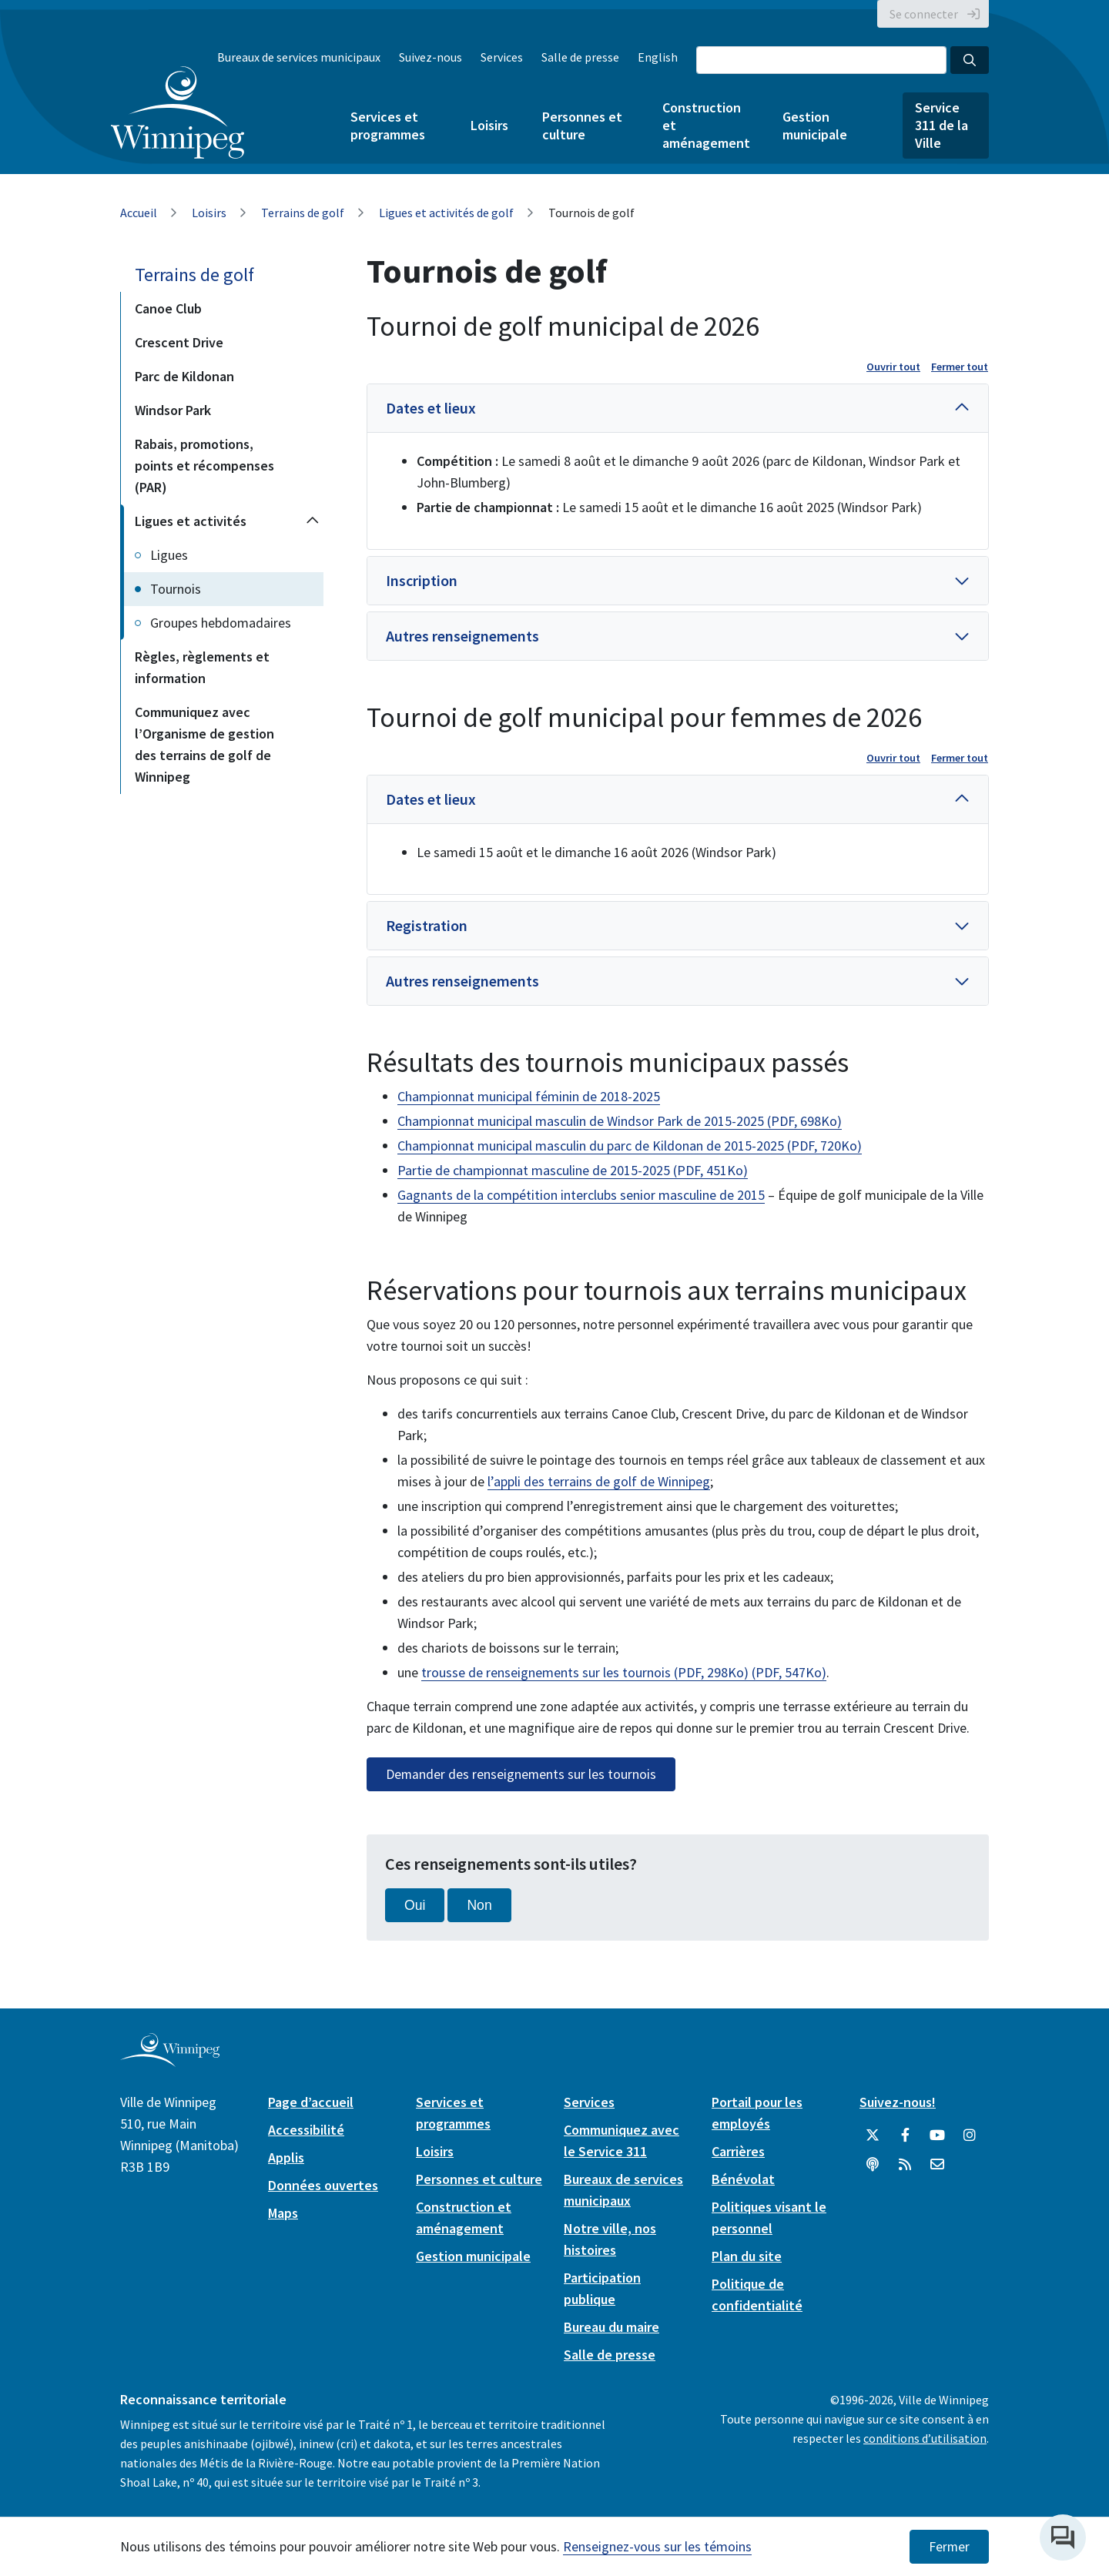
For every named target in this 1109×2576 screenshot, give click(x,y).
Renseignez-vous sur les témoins (657, 2546)
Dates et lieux (431, 407)
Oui (414, 1905)
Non (479, 1905)
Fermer (949, 2546)
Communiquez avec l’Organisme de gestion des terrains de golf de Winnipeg (204, 744)
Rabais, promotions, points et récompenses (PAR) (204, 465)
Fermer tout (959, 367)
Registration (426, 925)
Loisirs (489, 125)
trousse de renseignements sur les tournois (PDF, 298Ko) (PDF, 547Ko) (623, 1672)
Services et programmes (387, 125)
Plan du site (747, 2256)
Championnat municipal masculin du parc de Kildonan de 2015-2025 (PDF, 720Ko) (629, 1145)
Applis (286, 2157)
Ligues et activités (190, 521)
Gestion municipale (814, 125)
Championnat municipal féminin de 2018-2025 (528, 1096)
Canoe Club (168, 308)
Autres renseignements (462, 635)
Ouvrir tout (893, 367)
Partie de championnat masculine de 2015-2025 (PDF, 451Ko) (572, 1170)
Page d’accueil (310, 2102)
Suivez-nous (430, 57)
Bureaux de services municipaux (298, 57)
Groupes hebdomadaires (220, 622)
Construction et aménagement (705, 125)
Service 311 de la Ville (941, 125)
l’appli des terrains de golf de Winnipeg (598, 1481)
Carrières (738, 2151)
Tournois (175, 589)
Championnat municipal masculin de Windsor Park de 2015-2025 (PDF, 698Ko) (619, 1121)
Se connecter (924, 14)
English (658, 57)
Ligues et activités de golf (446, 212)
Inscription (421, 580)
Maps (283, 2213)
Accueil (138, 212)
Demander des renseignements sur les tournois (521, 1774)
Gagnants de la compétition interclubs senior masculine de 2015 (581, 1195)
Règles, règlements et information (202, 667)
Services (502, 57)
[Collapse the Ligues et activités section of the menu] (312, 521)
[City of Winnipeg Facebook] (905, 2135)
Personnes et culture (582, 125)
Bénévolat (743, 2179)
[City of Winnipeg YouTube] (937, 2135)
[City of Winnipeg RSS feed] (905, 2165)
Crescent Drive (179, 342)
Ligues (169, 555)
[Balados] (872, 2165)
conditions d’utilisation (925, 2438)
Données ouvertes (323, 2185)
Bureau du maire (611, 2327)
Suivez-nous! (897, 2102)
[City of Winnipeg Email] (937, 2165)
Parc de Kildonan (184, 376)
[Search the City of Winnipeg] (821, 60)
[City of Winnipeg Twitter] (872, 2135)
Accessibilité (306, 2130)
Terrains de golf (302, 212)
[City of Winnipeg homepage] (169, 2061)
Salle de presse (580, 57)
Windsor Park (173, 410)
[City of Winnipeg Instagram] (970, 2135)
